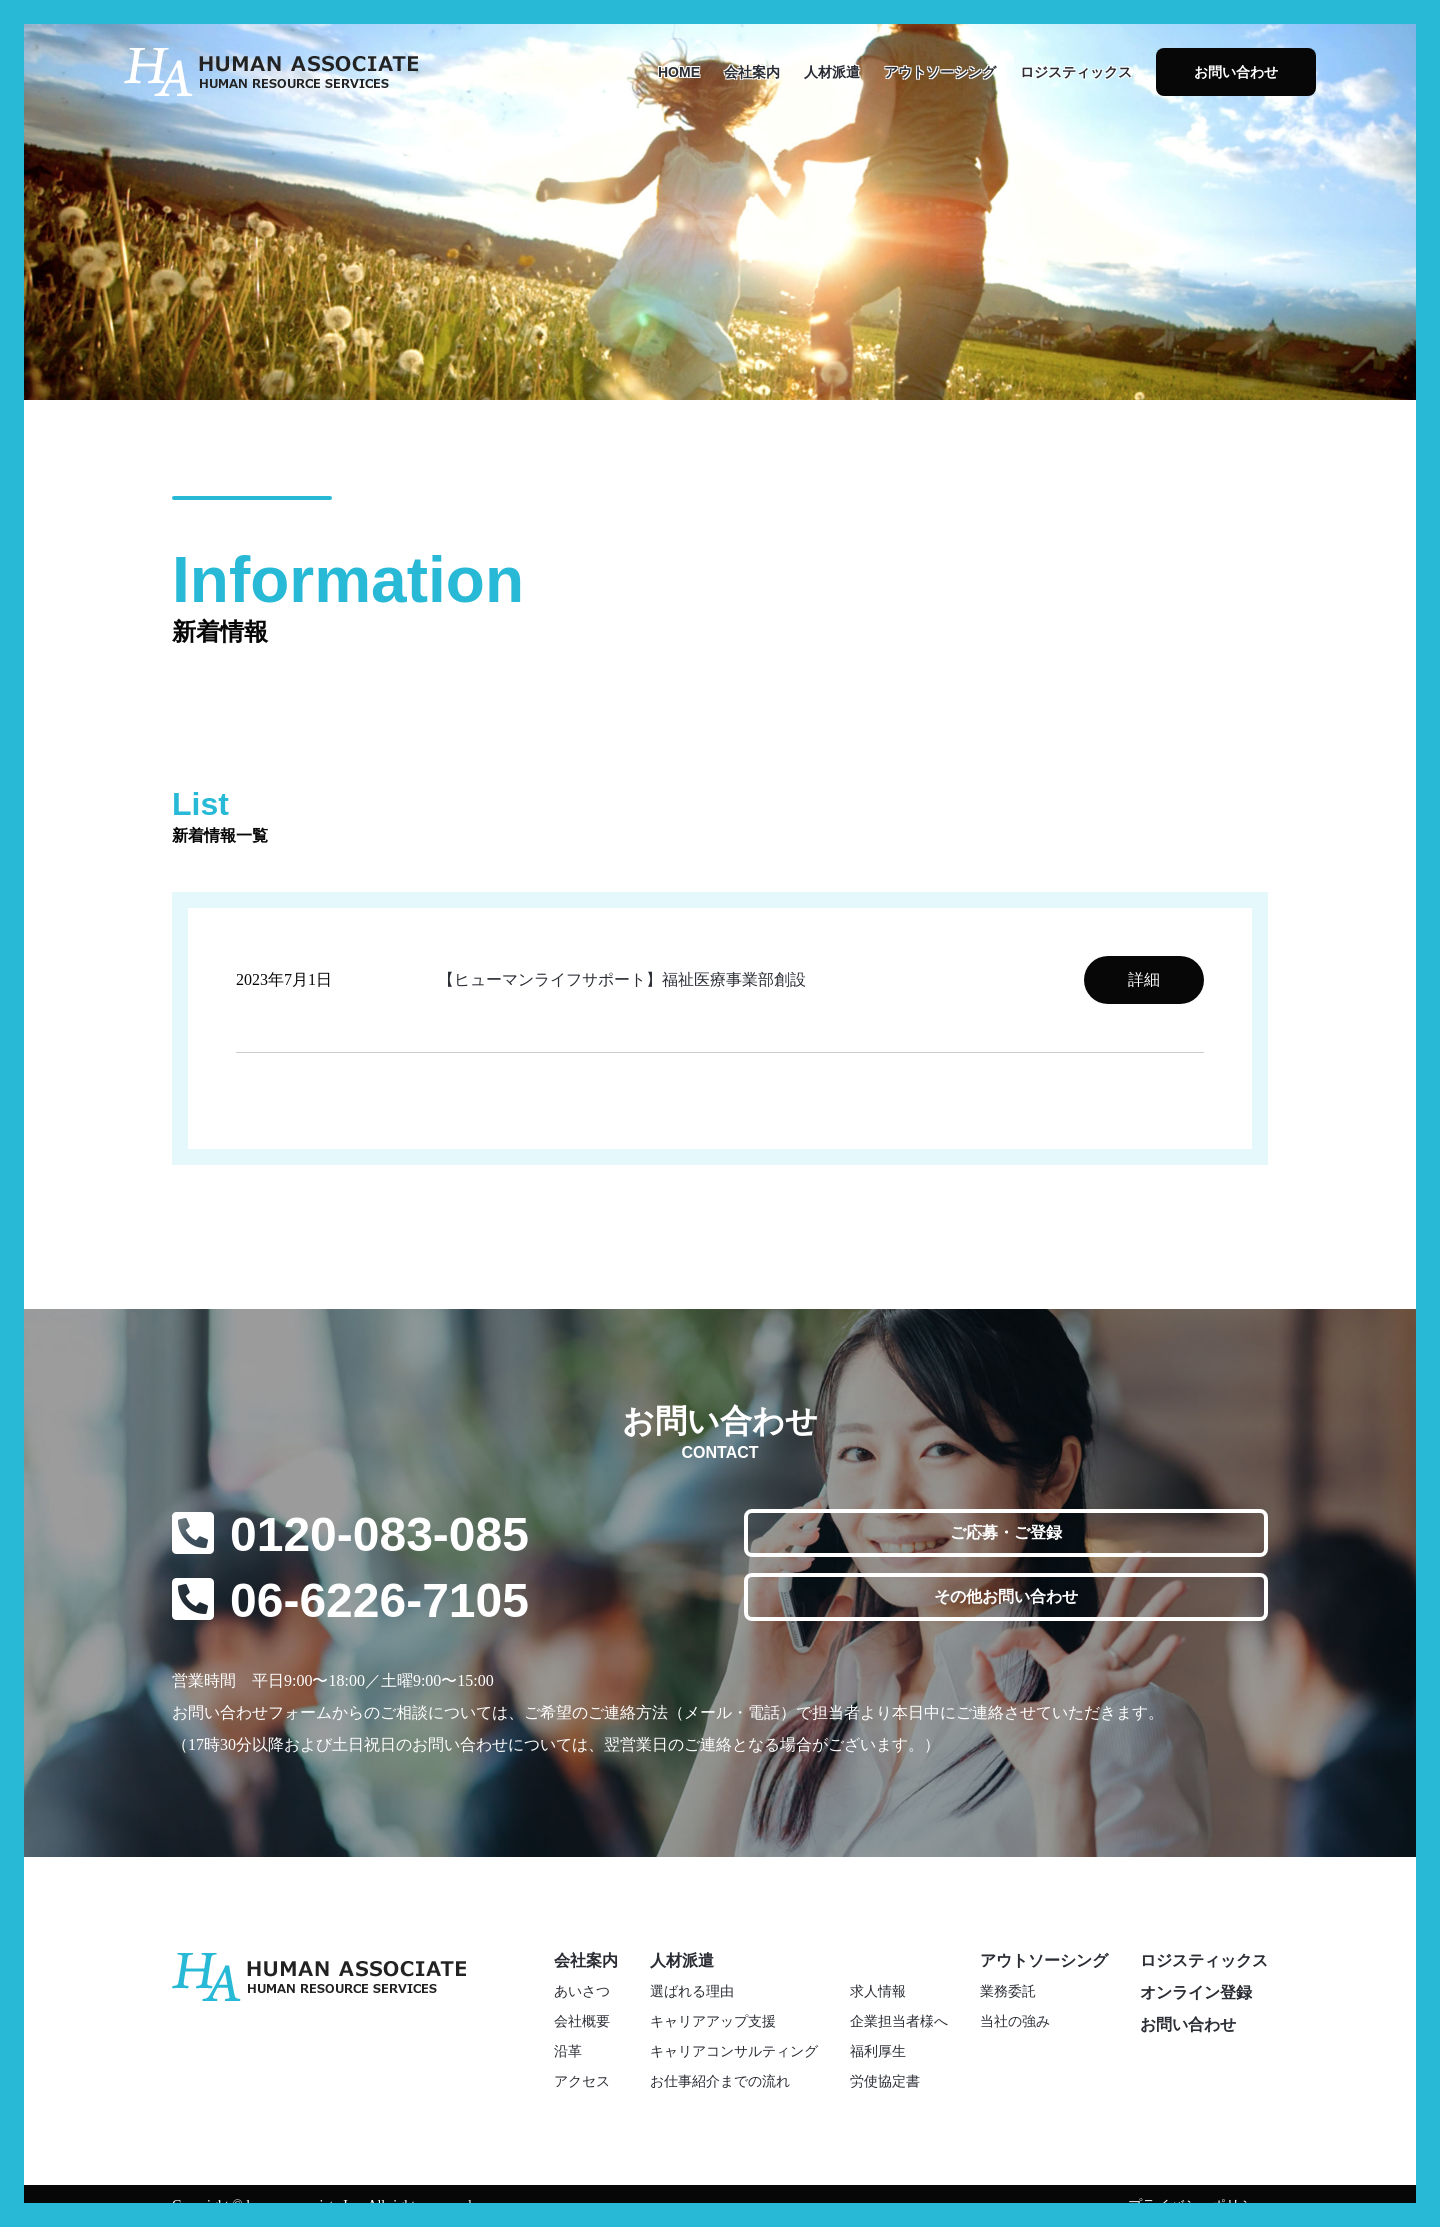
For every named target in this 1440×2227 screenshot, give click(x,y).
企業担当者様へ (899, 2021)
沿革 (568, 2051)
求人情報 (878, 1991)
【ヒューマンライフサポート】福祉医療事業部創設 (622, 979)
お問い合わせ (1236, 72)
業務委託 (1008, 1991)
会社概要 (582, 2021)
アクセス (582, 2081)
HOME (679, 72)
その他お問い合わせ (1006, 1596)
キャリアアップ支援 (713, 2021)
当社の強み (1015, 2021)
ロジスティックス (1076, 72)
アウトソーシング (940, 72)
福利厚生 (878, 2051)
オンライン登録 (1196, 1992)
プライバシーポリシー (1198, 2205)
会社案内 (752, 72)
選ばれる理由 (692, 1991)
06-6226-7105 (379, 1600)
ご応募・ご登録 (1006, 1532)
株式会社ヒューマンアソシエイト (271, 72)
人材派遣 (832, 72)
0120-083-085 (379, 1534)
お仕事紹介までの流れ (720, 2081)
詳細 (1144, 979)
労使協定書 (885, 2081)
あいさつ (582, 1991)
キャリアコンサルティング (734, 2051)
